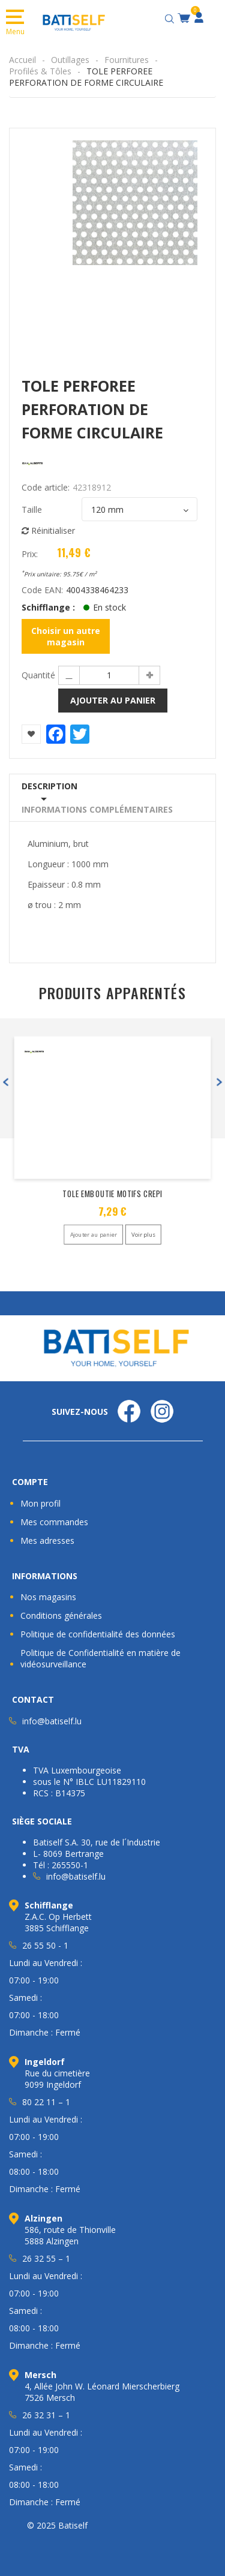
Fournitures (126, 59)
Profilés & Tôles (40, 71)
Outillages (70, 59)
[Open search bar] (171, 17)
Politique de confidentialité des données (97, 1634)
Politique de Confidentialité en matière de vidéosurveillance (100, 1658)
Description (49, 786)
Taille (32, 509)
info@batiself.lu (52, 1721)
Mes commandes (54, 1522)
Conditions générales (61, 1615)
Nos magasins (48, 1597)
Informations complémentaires (97, 809)
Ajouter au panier (112, 700)
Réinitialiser (48, 530)
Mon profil (40, 1503)
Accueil (22, 59)
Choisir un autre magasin (65, 636)
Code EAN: (42, 590)
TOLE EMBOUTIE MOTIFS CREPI (112, 1194)
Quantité (38, 675)
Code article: (46, 487)
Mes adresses (47, 1540)
